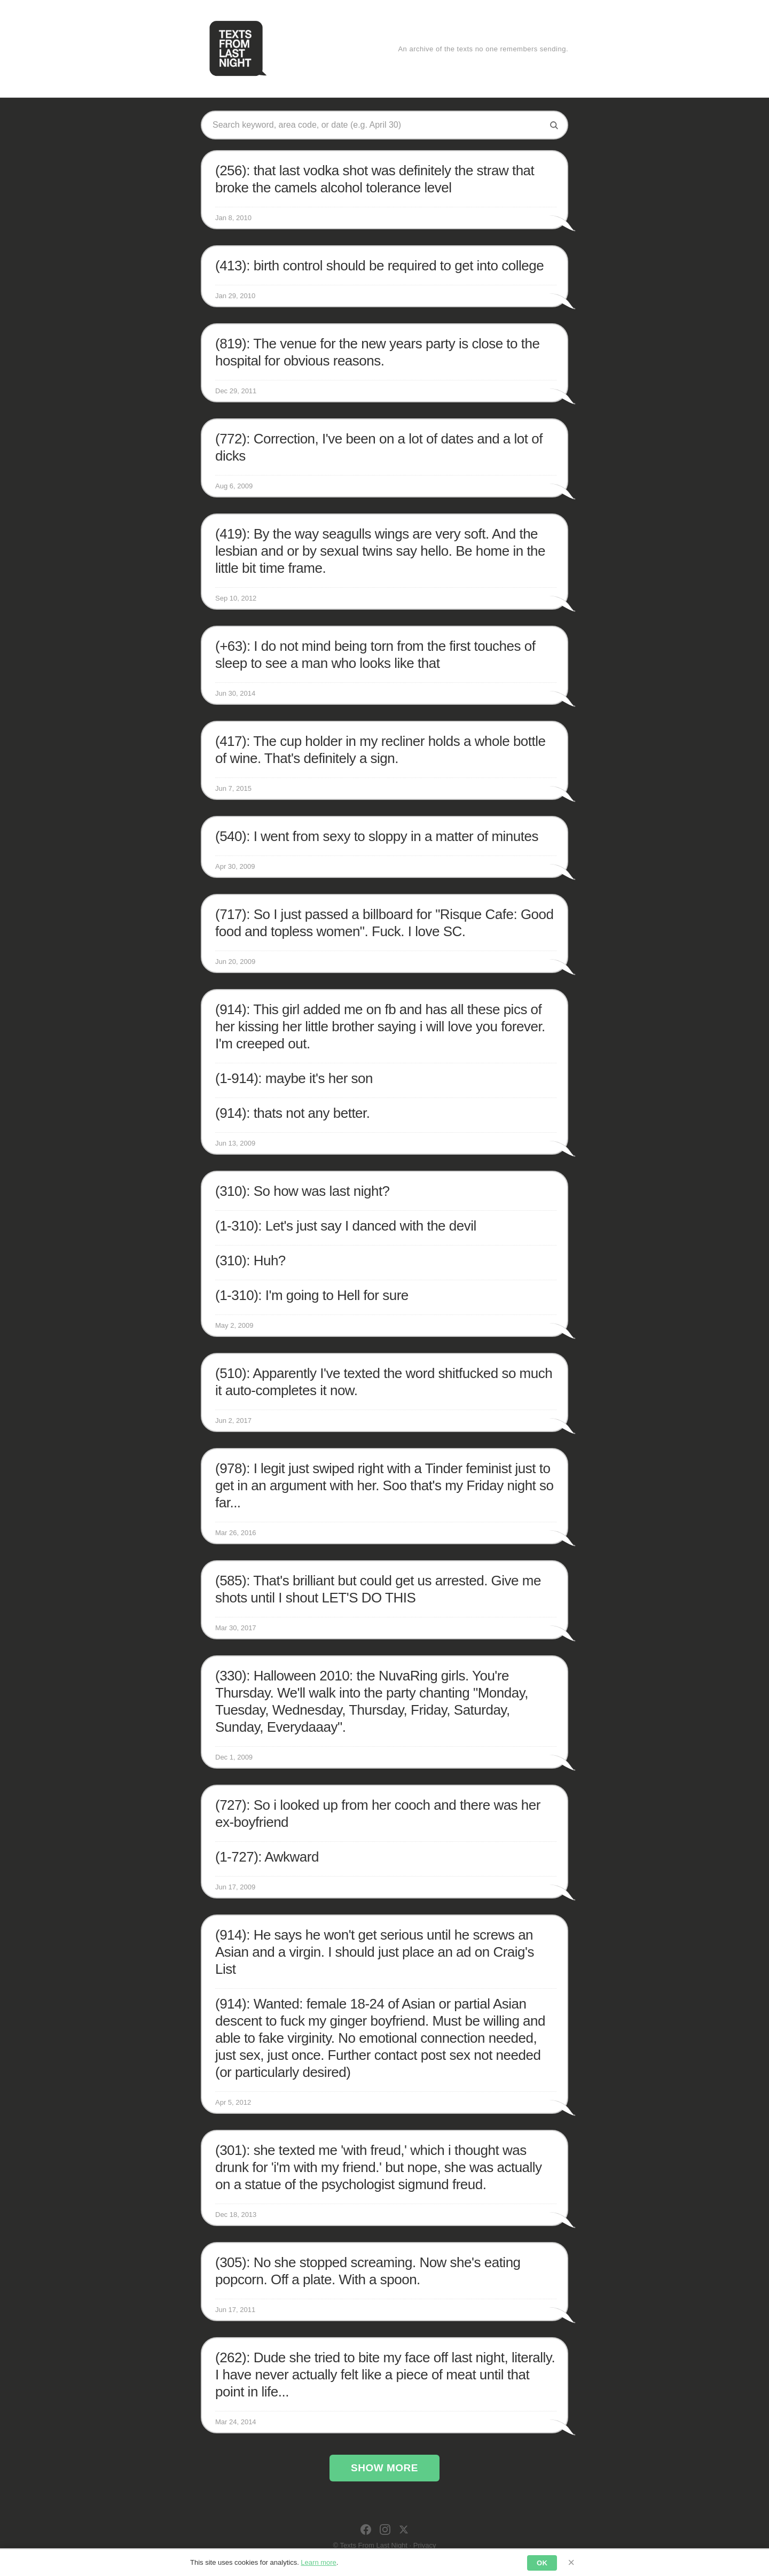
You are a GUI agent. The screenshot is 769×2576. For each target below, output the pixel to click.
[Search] (554, 125)
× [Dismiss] (571, 2562)
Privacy (424, 2545)
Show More (384, 2467)
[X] (404, 2529)
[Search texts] (376, 125)
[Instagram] (385, 2529)
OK (542, 2563)
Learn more (318, 2562)
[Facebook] (365, 2529)
